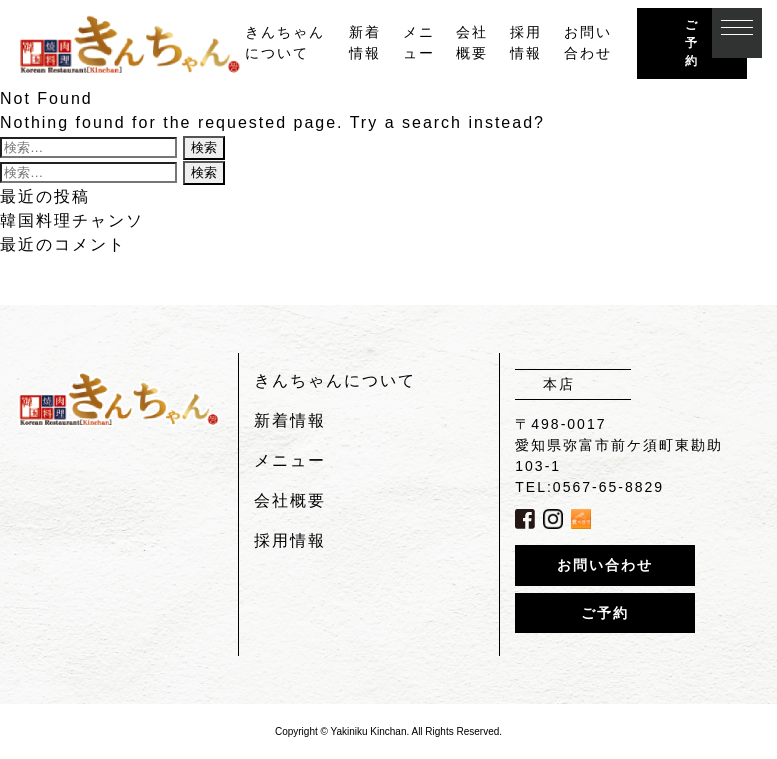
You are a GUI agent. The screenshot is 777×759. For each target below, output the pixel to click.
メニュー (290, 460)
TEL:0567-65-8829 (589, 487)
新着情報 (290, 420)
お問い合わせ (605, 565)
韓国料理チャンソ (72, 220)
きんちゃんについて (335, 380)
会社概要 (290, 500)
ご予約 (692, 43)
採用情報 (290, 540)
